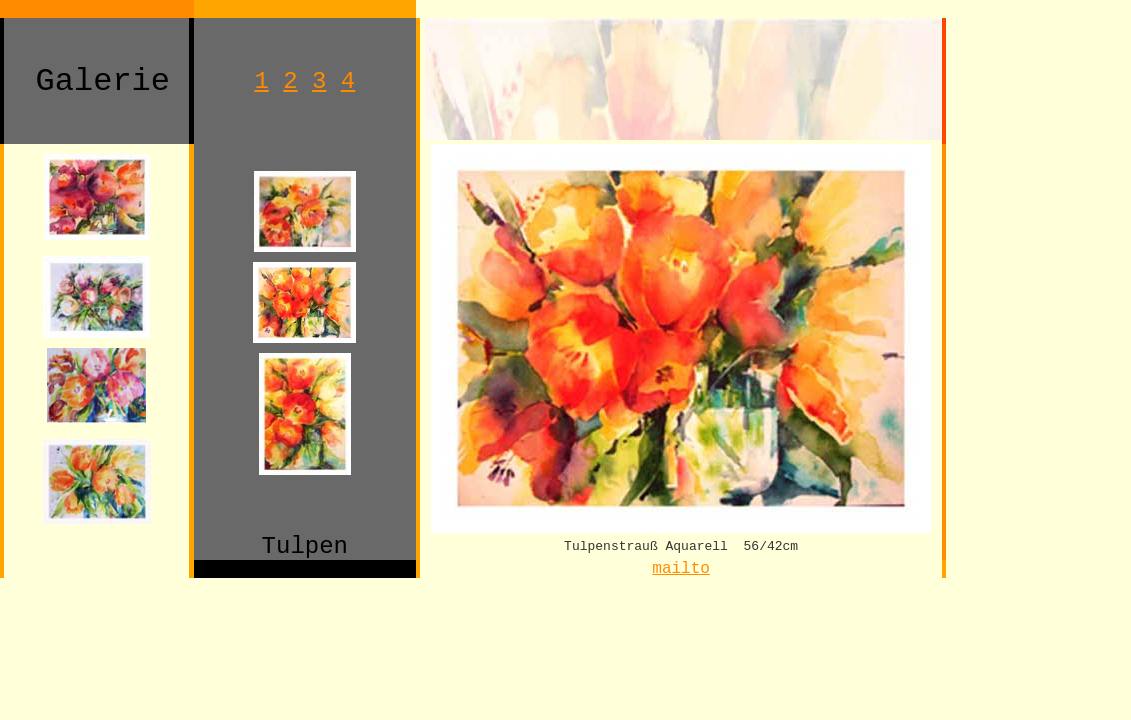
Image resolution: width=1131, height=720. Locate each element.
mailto (681, 569)
